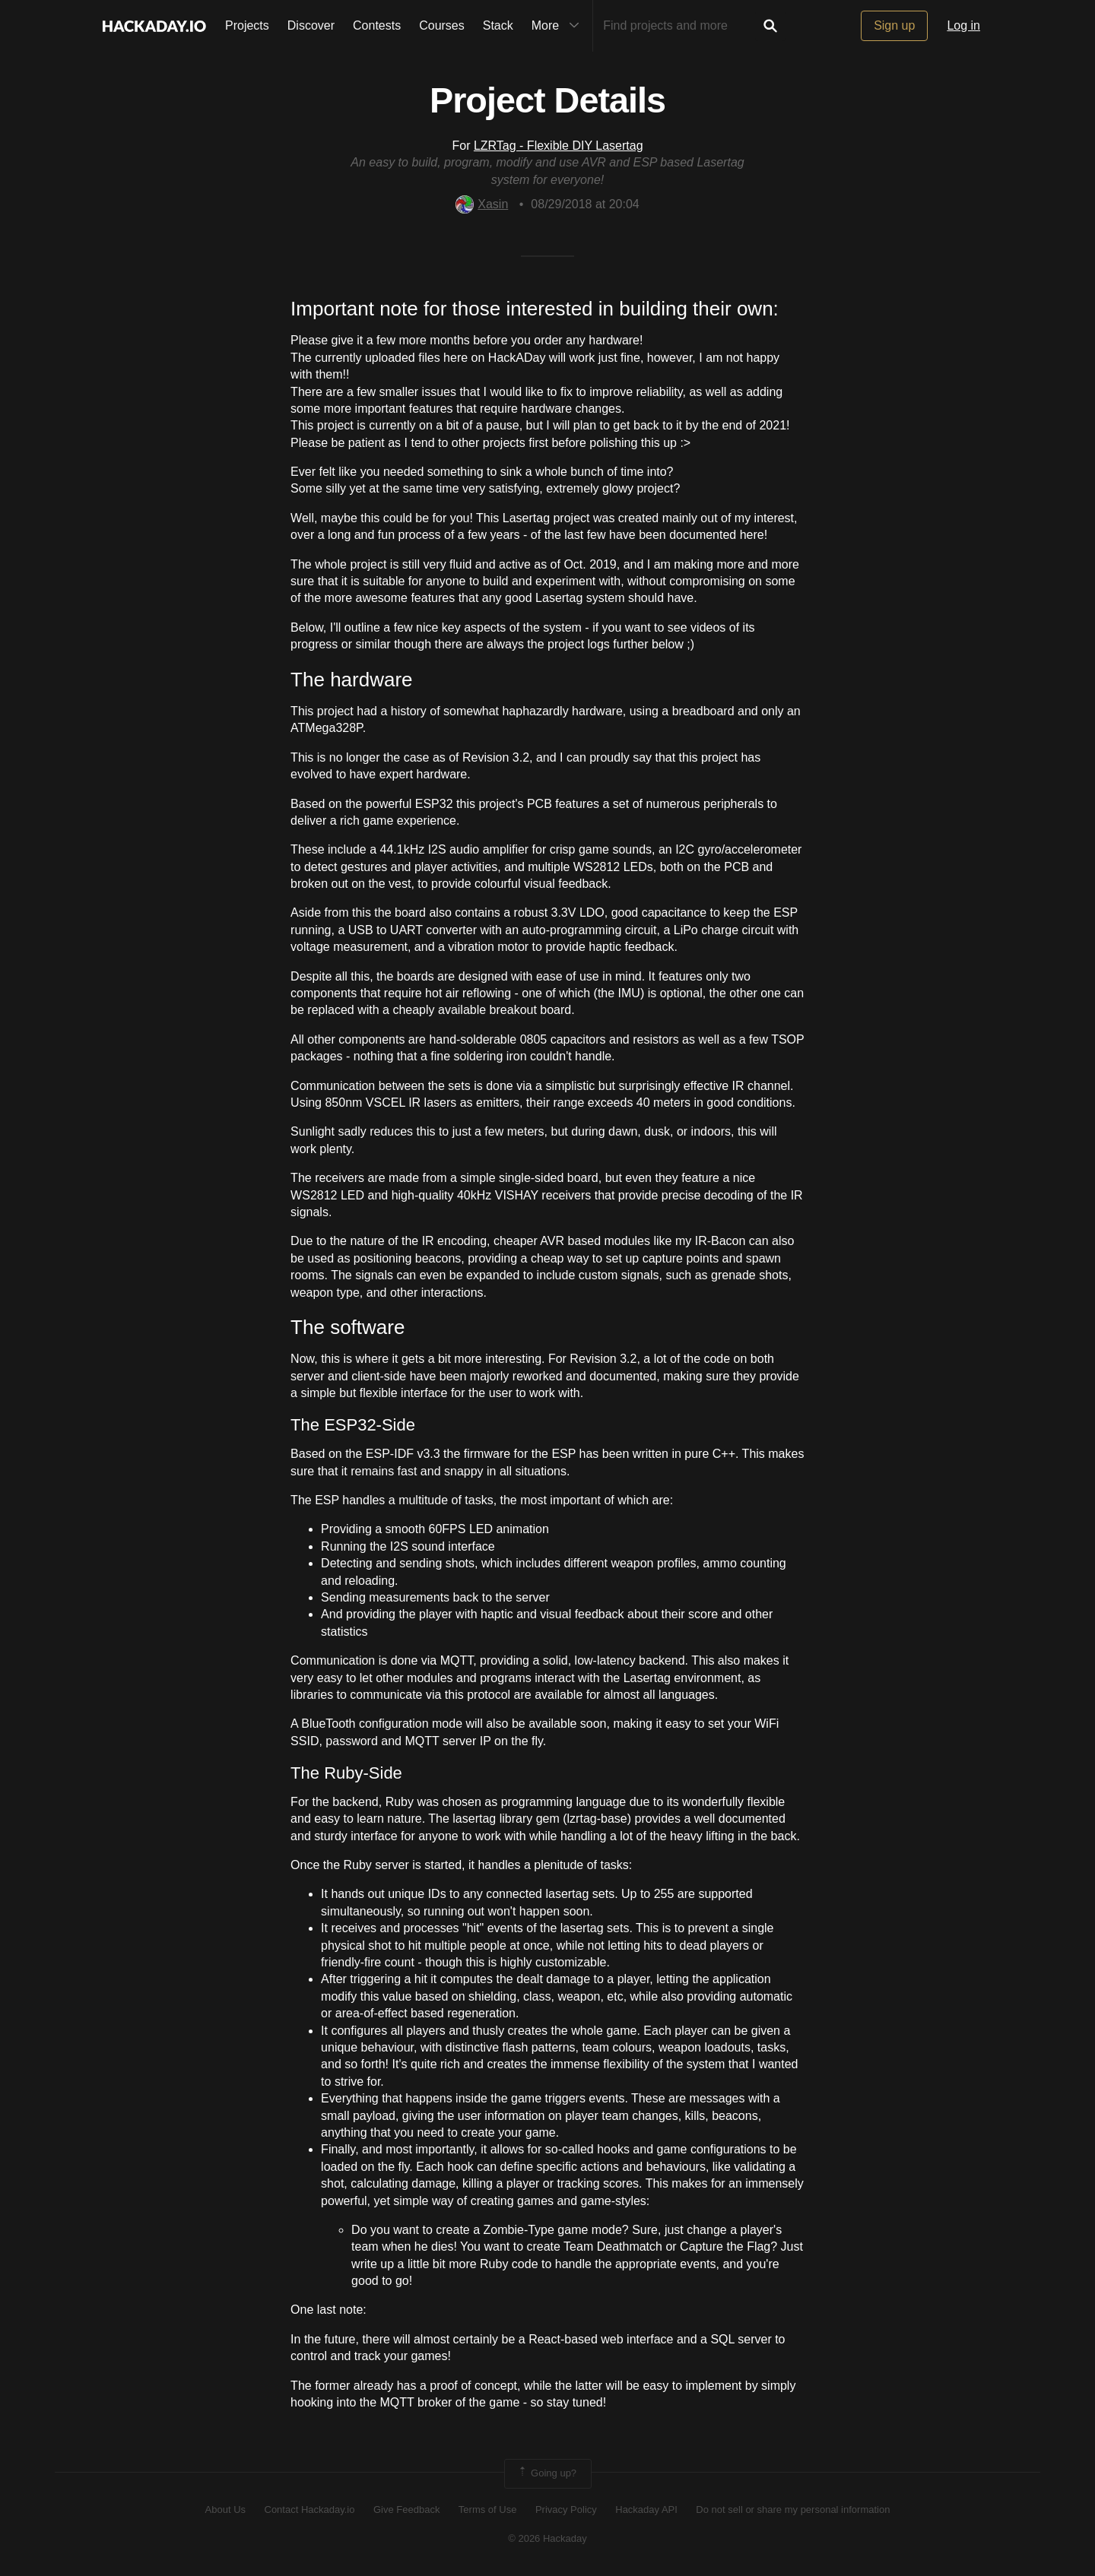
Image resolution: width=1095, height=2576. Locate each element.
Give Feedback (406, 2509)
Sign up (894, 25)
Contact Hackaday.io (310, 2509)
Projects (247, 25)
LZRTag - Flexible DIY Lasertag (558, 145)
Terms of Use (488, 2509)
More (559, 26)
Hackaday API (646, 2509)
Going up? (546, 2473)
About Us (225, 2509)
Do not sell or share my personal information (793, 2509)
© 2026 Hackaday (547, 2538)
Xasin (481, 204)
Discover (311, 25)
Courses (442, 25)
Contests (377, 25)
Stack (498, 25)
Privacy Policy (566, 2509)
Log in (963, 25)
